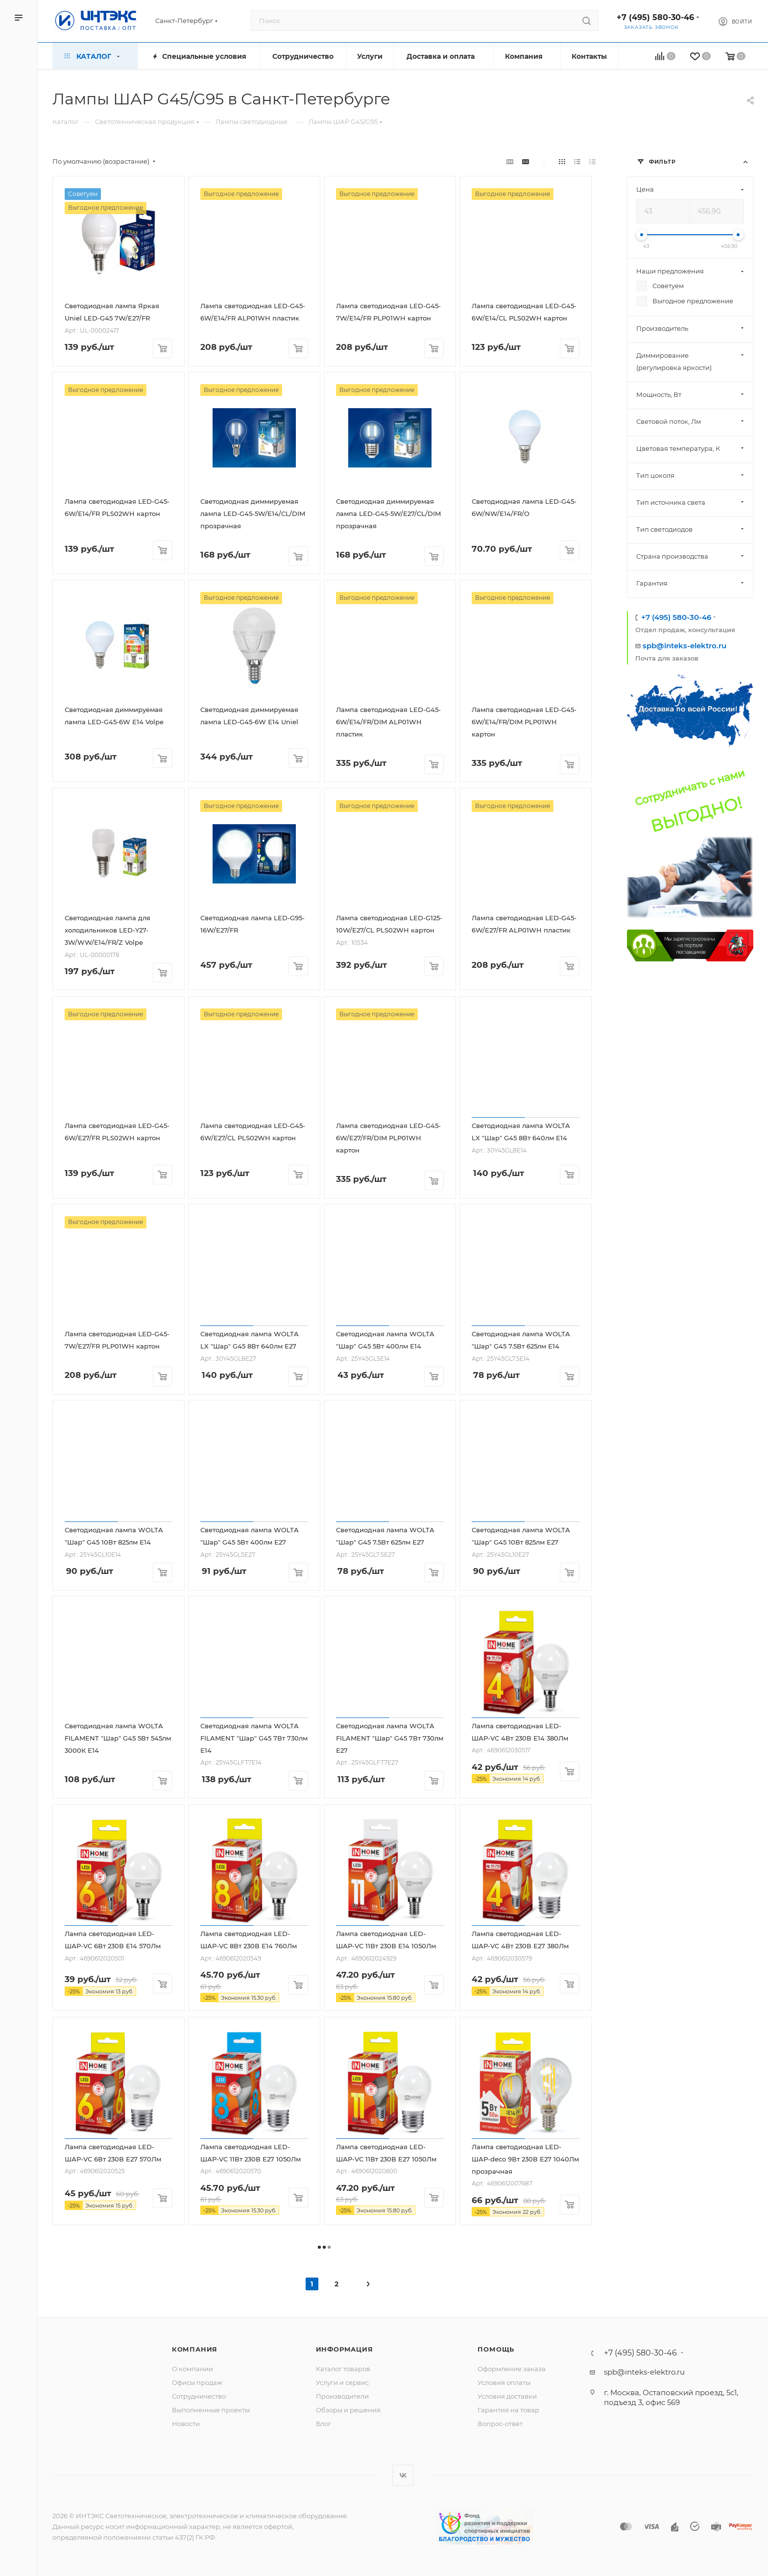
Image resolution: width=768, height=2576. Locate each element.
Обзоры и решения (348, 2410)
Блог (323, 2424)
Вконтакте (402, 2475)
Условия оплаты (504, 2382)
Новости (186, 2424)
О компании (192, 2369)
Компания (194, 2349)
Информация (344, 2349)
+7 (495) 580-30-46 (655, 17)
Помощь (496, 2349)
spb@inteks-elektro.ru (684, 645)
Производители (342, 2396)
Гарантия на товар (508, 2410)
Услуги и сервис (342, 2382)
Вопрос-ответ (500, 2424)
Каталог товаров (343, 2369)
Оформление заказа (512, 2369)
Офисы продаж (197, 2382)
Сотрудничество (199, 2396)
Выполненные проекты (211, 2410)
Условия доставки (507, 2396)
